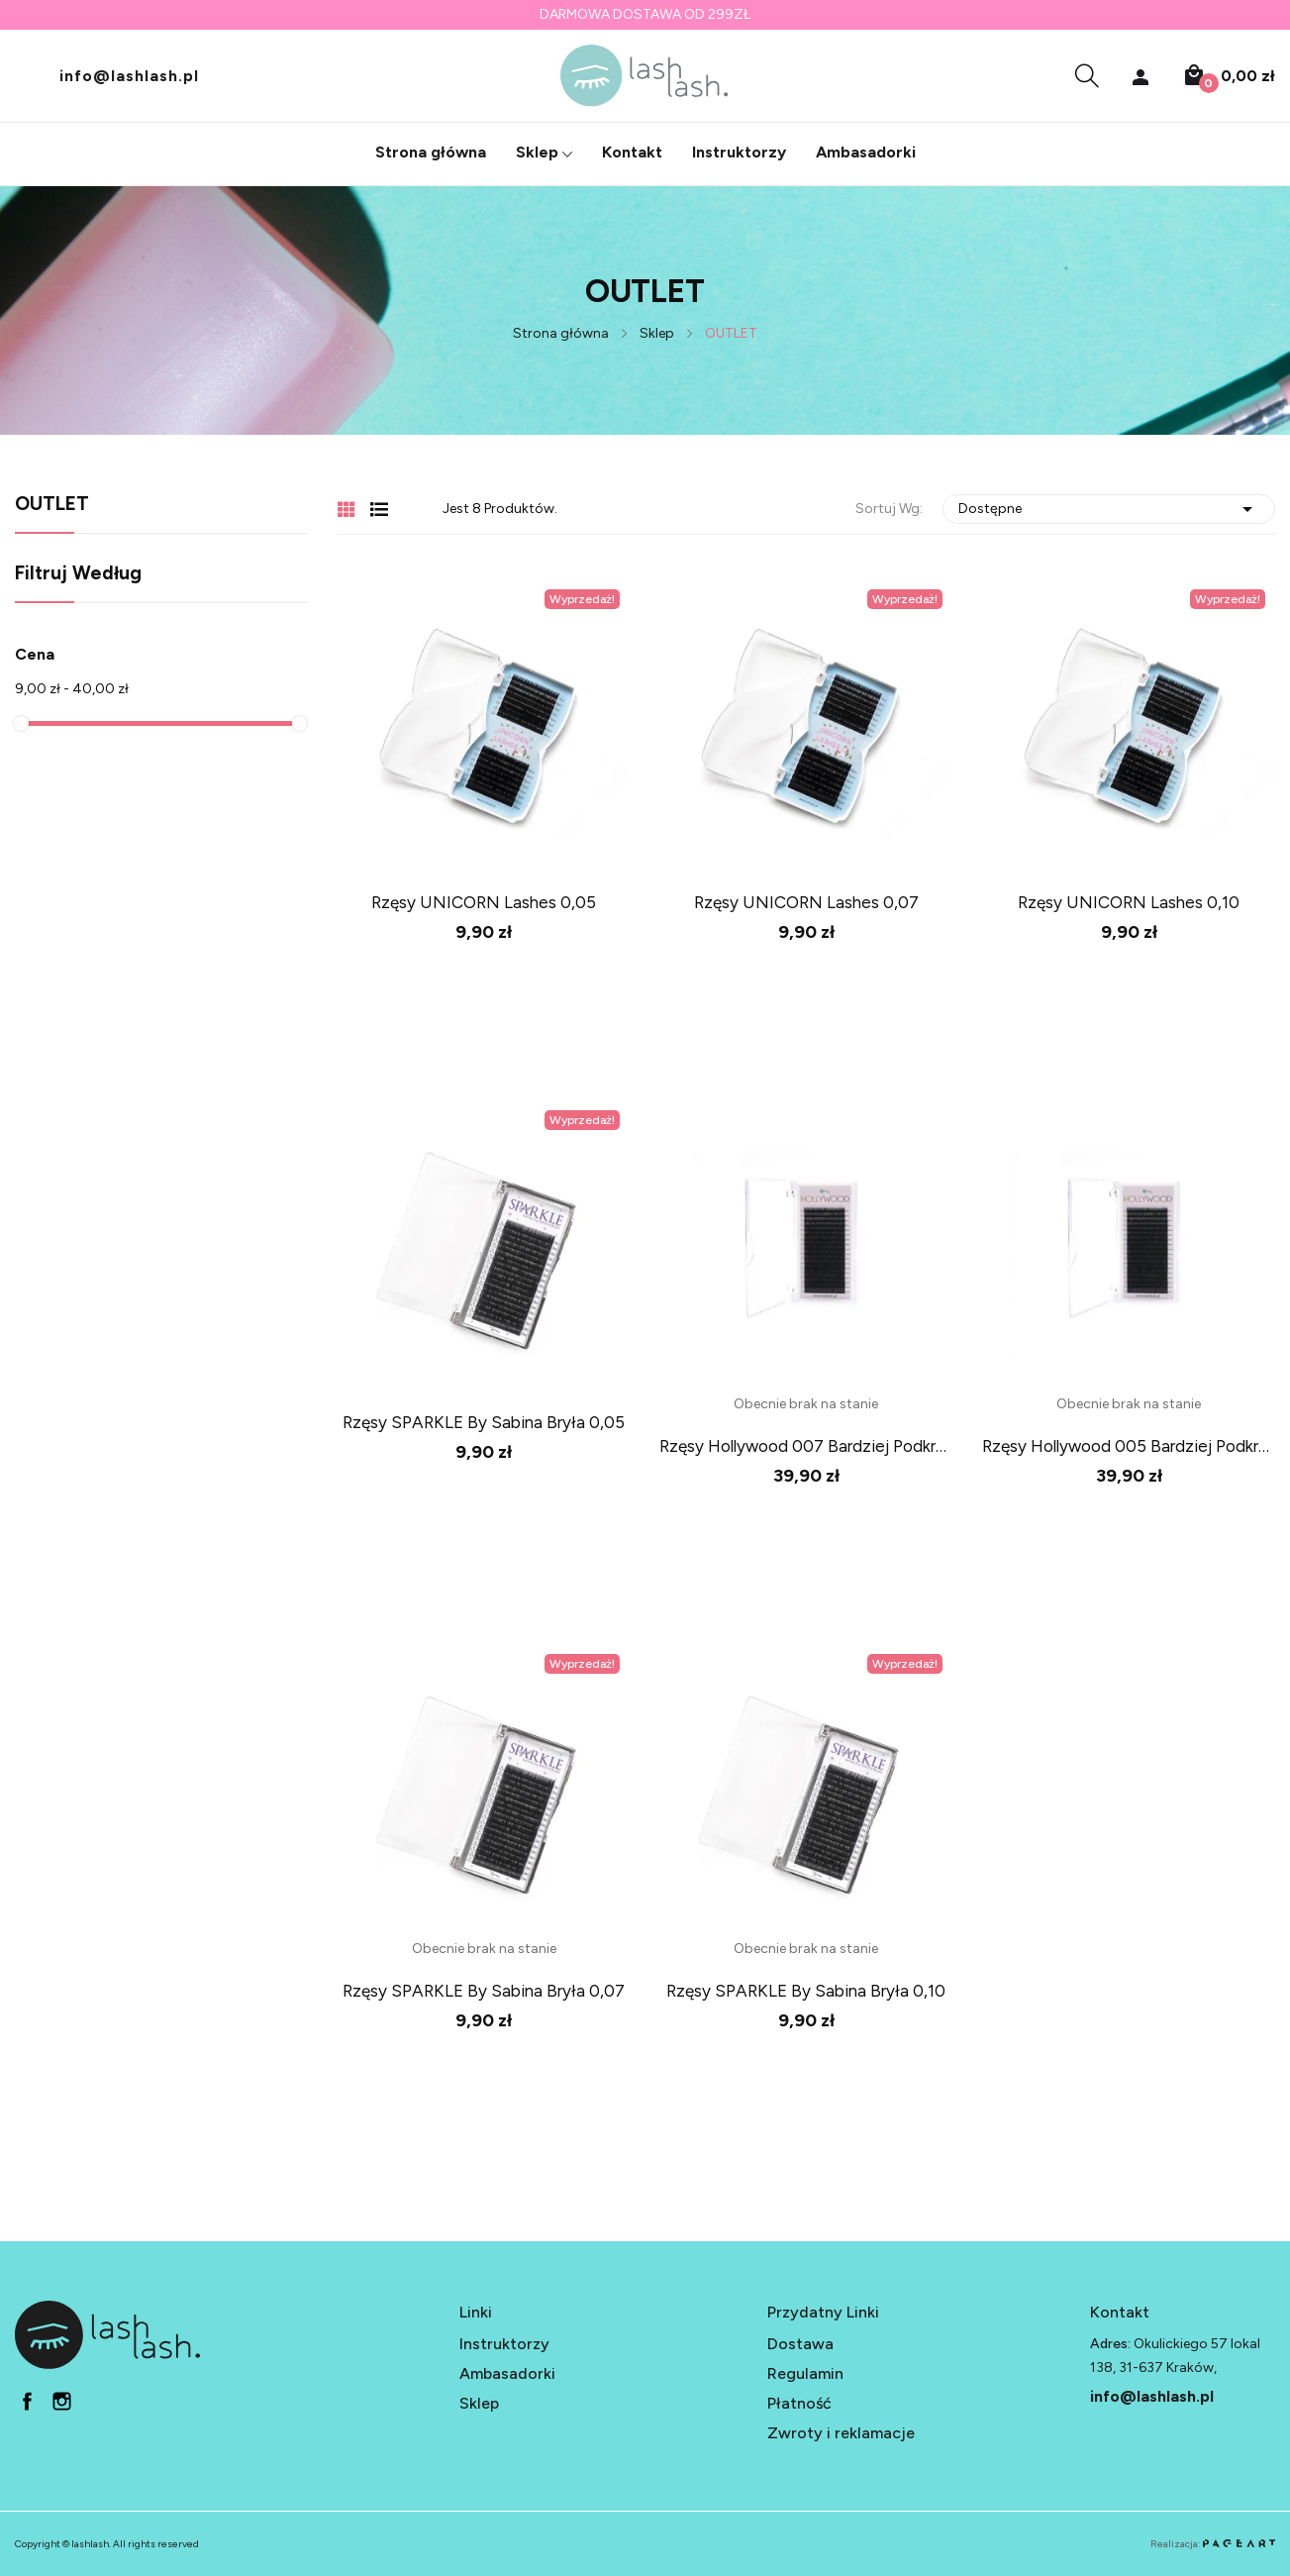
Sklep (479, 2403)
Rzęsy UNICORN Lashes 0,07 (806, 902)
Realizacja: (1212, 2543)
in (62, 2401)
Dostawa (800, 2343)
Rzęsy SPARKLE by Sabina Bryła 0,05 (484, 1422)
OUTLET (52, 504)
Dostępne (1108, 509)
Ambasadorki (507, 2373)
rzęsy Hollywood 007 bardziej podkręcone (805, 1446)
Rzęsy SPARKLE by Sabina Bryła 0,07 (484, 1991)
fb (27, 2401)
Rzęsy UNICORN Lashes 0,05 (483, 902)
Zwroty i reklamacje (841, 2432)
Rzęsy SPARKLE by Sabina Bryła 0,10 (805, 1991)
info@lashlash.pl (129, 74)
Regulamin (805, 2373)
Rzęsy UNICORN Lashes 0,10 (1129, 902)
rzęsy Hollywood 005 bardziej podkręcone (1128, 1446)
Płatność (799, 2403)
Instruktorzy (504, 2343)
